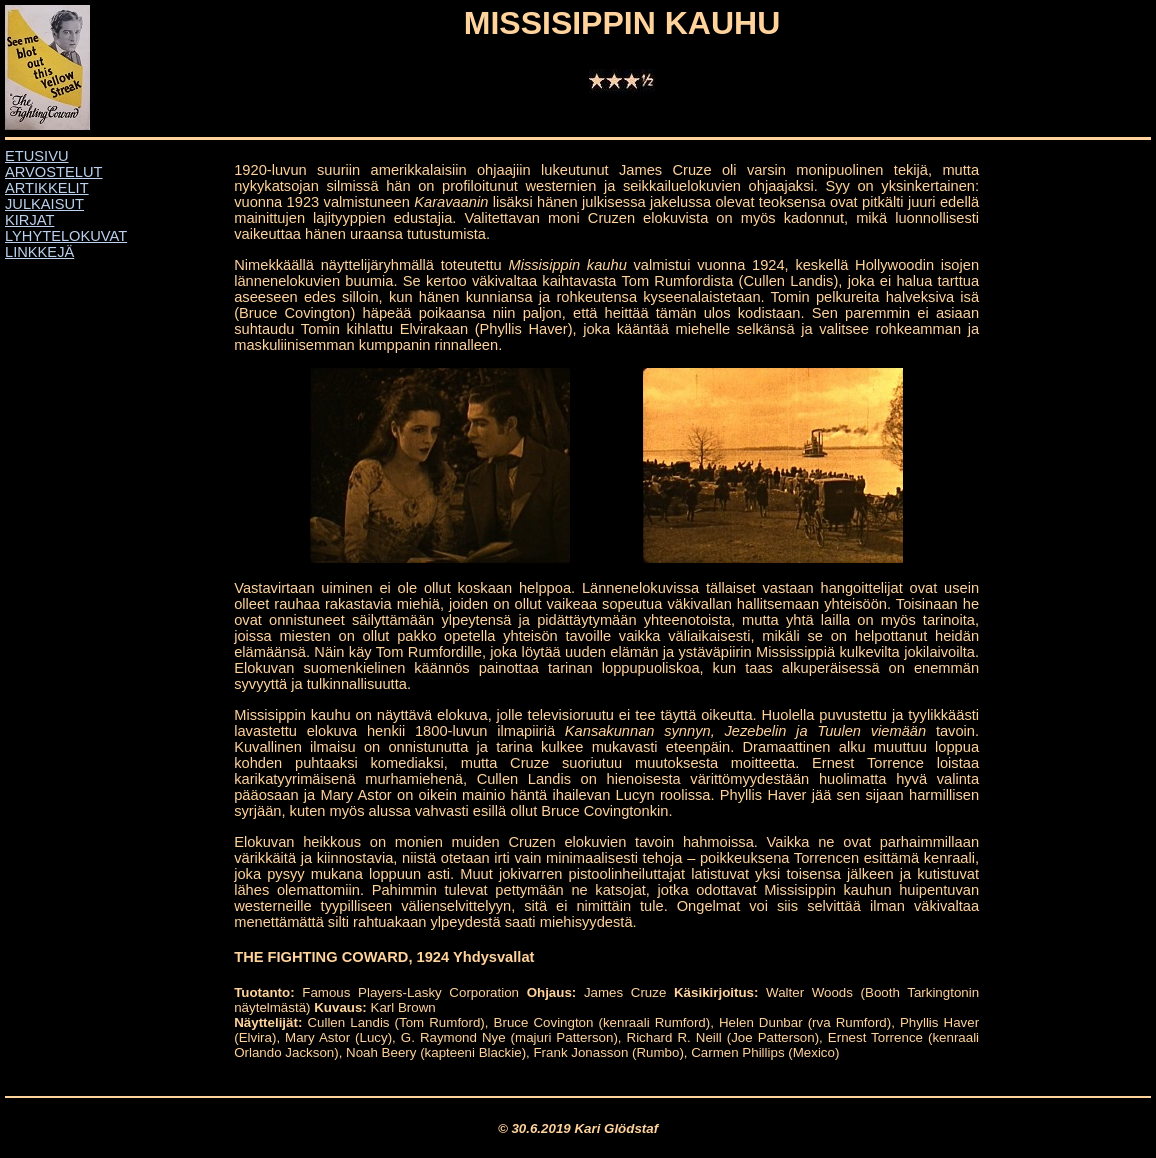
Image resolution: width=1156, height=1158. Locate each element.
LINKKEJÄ (39, 252)
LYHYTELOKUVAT (66, 236)
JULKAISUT (44, 204)
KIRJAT (29, 220)
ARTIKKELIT (47, 188)
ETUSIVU (37, 156)
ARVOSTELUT (53, 172)
